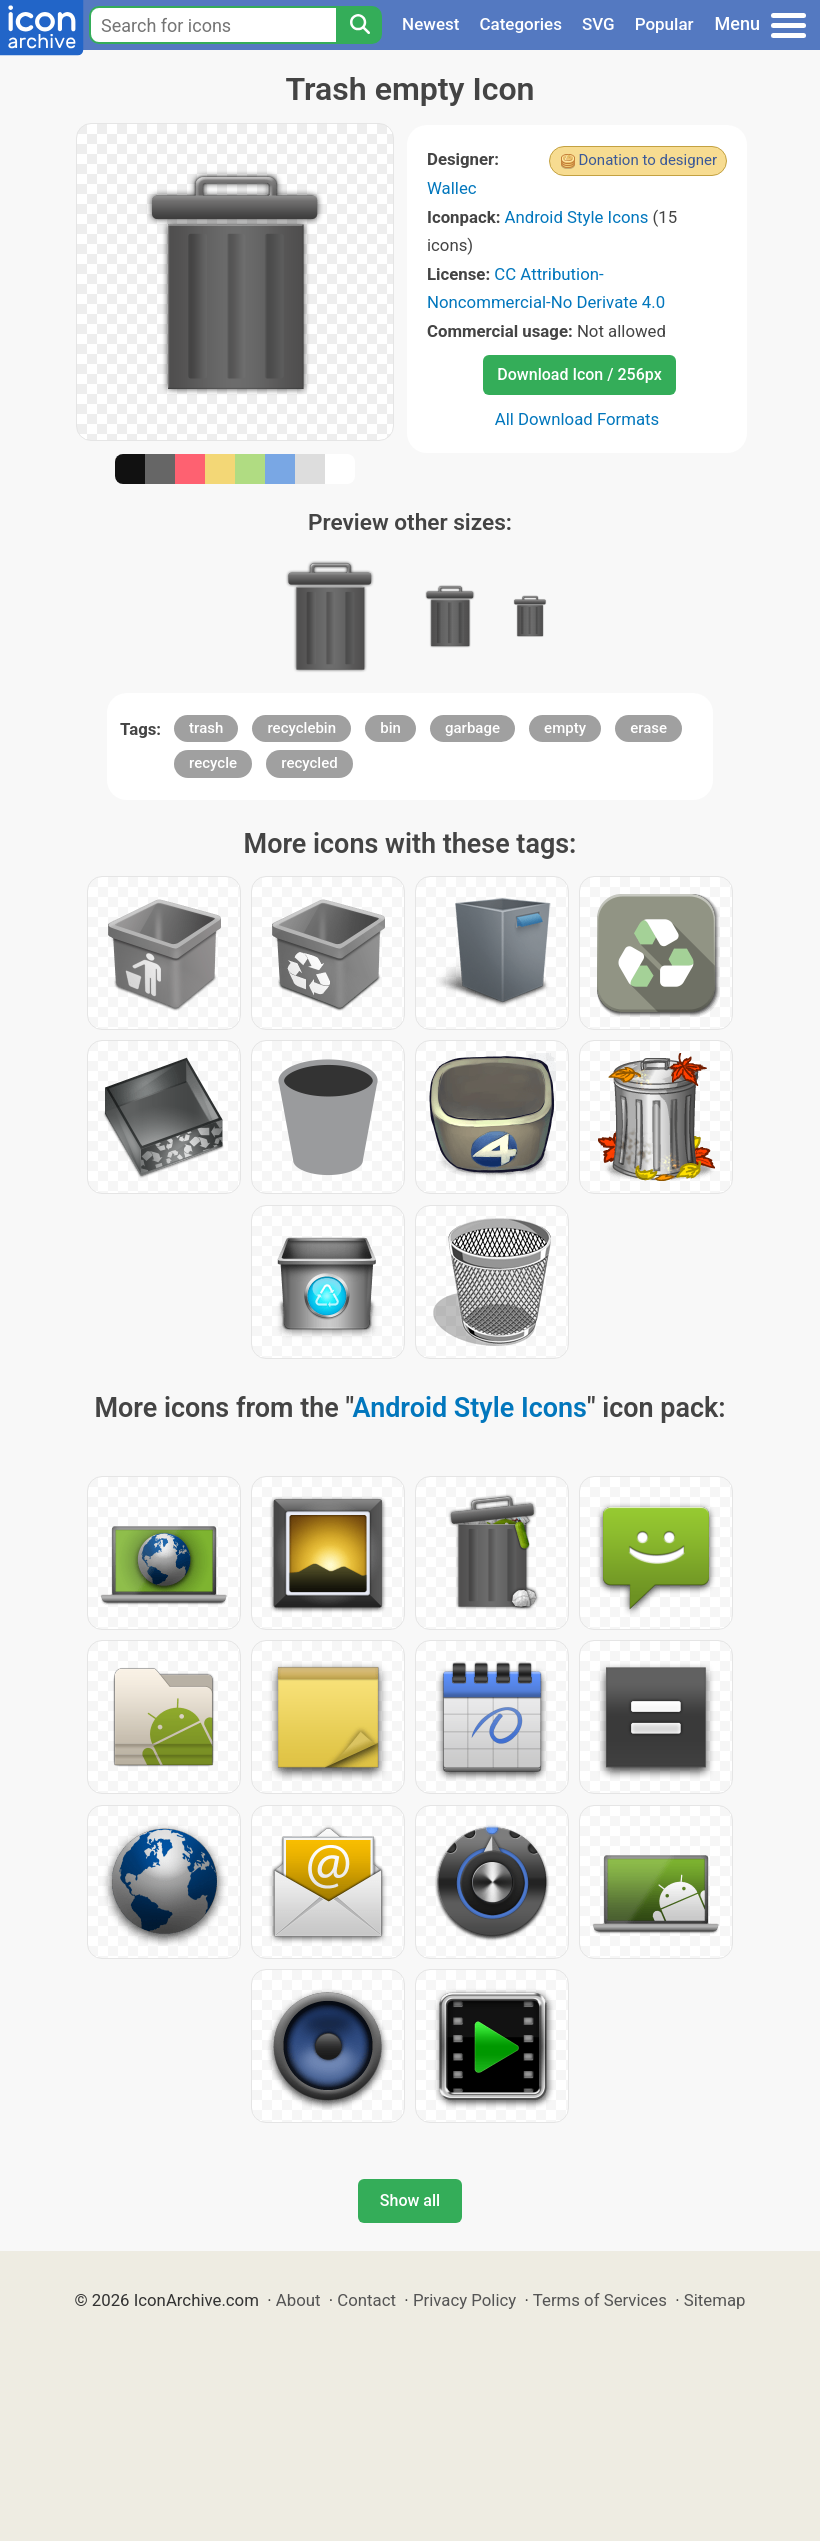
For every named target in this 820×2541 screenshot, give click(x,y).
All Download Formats (577, 419)
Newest (430, 24)
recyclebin (301, 728)
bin (390, 728)
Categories (520, 24)
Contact (366, 2300)
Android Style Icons (577, 217)
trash (206, 728)
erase (648, 728)
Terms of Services (600, 2300)
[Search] (359, 25)
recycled (309, 763)
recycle (213, 763)
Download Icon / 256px (579, 374)
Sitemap (715, 2300)
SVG (598, 24)
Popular (664, 24)
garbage (472, 728)
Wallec (452, 188)
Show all (410, 2200)
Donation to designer (647, 160)
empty (565, 728)
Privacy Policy (464, 2300)
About (298, 2300)
